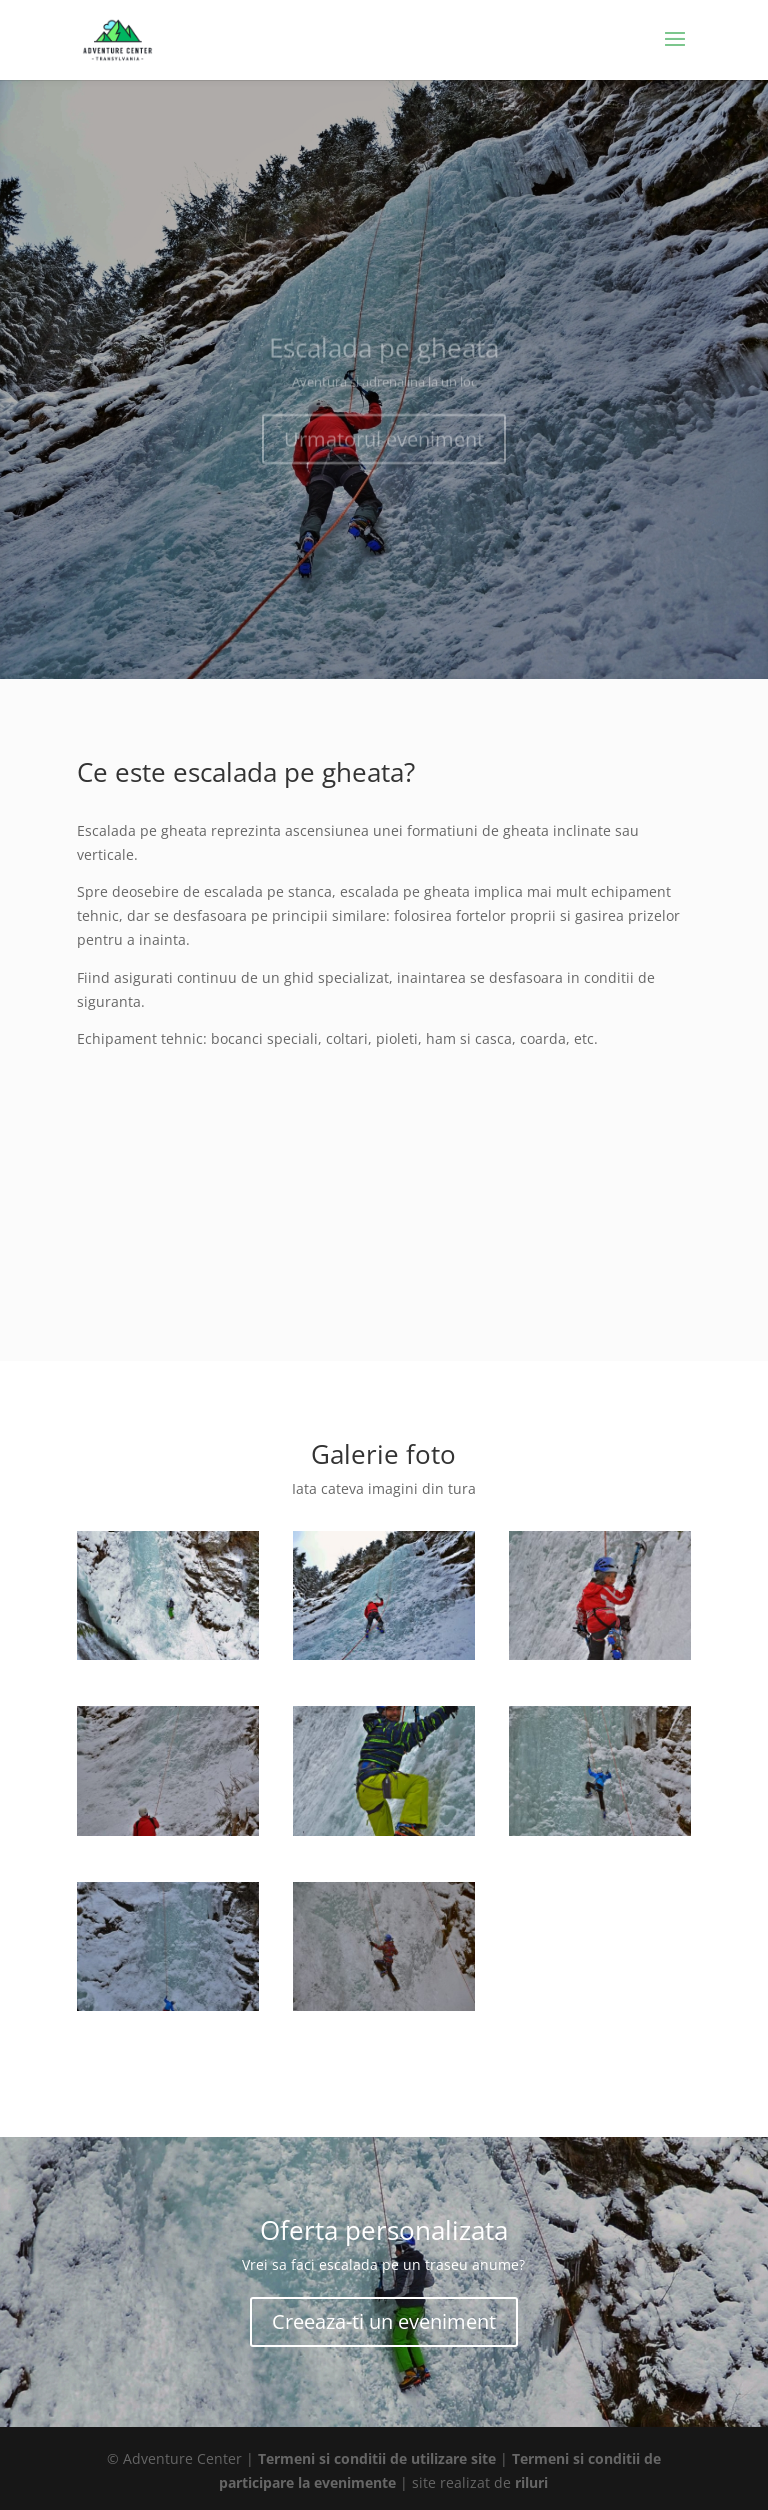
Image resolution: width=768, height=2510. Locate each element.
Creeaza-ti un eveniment (384, 2321)
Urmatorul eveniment (384, 447)
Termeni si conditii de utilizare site (377, 2458)
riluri (531, 2482)
